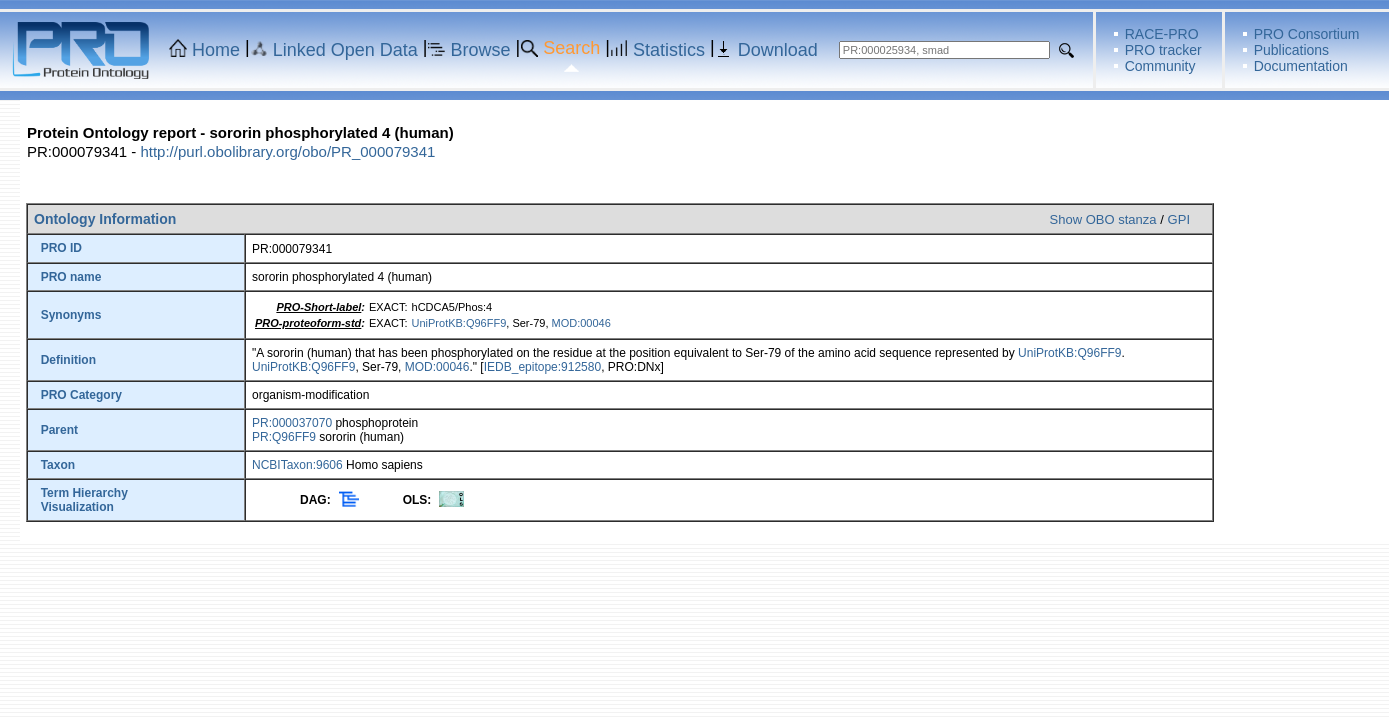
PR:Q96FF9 (284, 437)
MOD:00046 (581, 323)
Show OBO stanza (1103, 219)
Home (216, 50)
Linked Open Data (345, 50)
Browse (481, 50)
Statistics (669, 50)
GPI (1179, 219)
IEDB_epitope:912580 (542, 367)
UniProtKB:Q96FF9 (459, 323)
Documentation (1301, 66)
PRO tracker (1163, 50)
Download (778, 50)
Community (1160, 66)
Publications (1292, 50)
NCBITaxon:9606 (297, 465)
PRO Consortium (1307, 34)
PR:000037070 (292, 423)
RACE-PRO (1162, 34)
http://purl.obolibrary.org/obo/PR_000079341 (287, 151)
